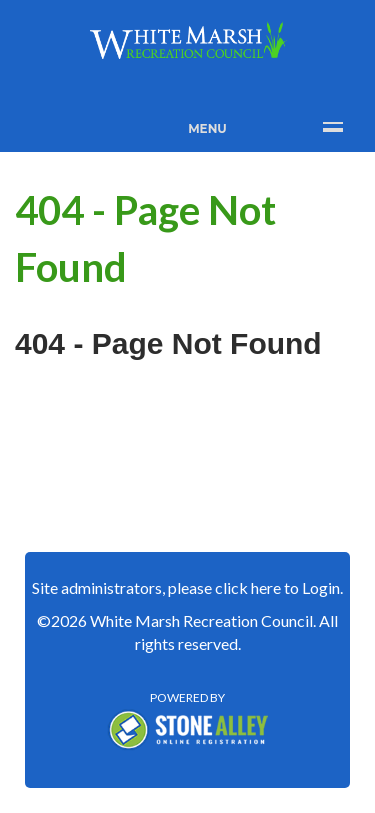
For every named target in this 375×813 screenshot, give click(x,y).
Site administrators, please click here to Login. (187, 587)
